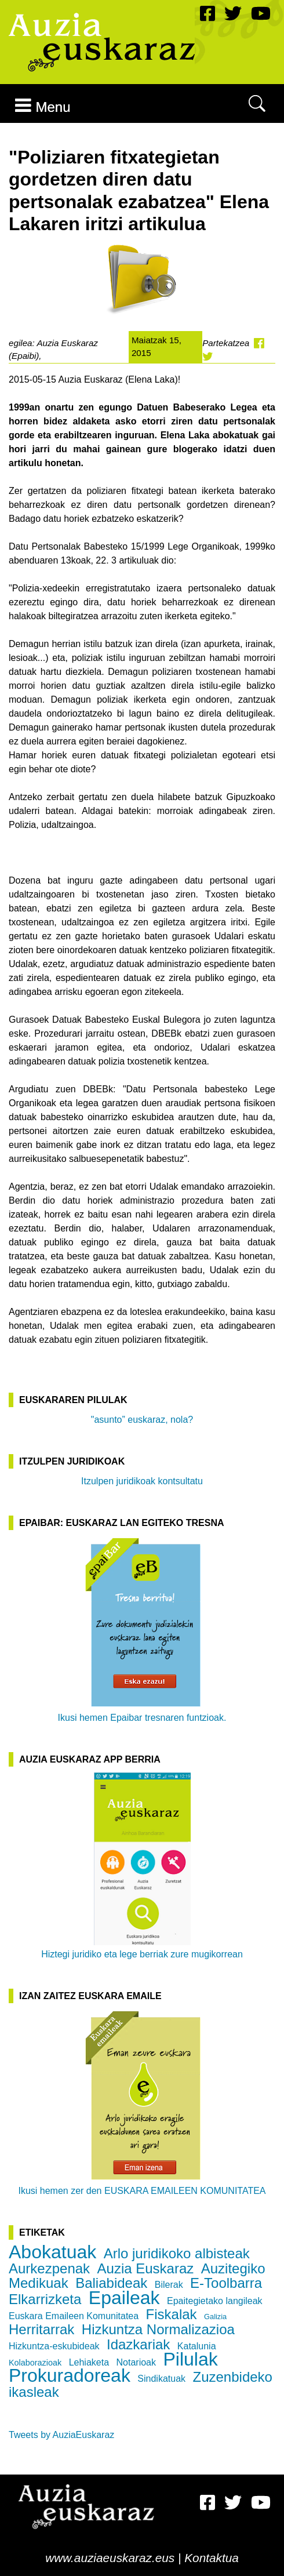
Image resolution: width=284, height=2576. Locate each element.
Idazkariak (138, 2344)
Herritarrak (41, 2329)
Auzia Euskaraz (145, 2268)
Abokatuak (52, 2251)
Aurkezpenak (49, 2268)
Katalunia (196, 2346)
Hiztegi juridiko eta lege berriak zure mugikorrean (142, 1865)
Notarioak (136, 2362)
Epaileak (124, 2297)
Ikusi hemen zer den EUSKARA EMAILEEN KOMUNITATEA (141, 2102)
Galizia (215, 2316)
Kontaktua (211, 2557)
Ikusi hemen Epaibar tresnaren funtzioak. (142, 1629)
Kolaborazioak (35, 2362)
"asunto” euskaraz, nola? (142, 1420)
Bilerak (169, 2285)
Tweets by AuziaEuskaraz (61, 2435)
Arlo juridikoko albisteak (177, 2253)
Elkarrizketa (45, 2299)
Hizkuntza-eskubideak (54, 2346)
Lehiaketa (89, 2362)
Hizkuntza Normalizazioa (158, 2329)
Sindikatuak (161, 2379)
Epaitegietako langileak (215, 2301)
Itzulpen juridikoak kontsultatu (142, 1481)
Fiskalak (171, 2314)
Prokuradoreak (69, 2375)
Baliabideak (111, 2283)
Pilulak (190, 2359)
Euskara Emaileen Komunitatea (74, 2316)
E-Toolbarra (226, 2283)
